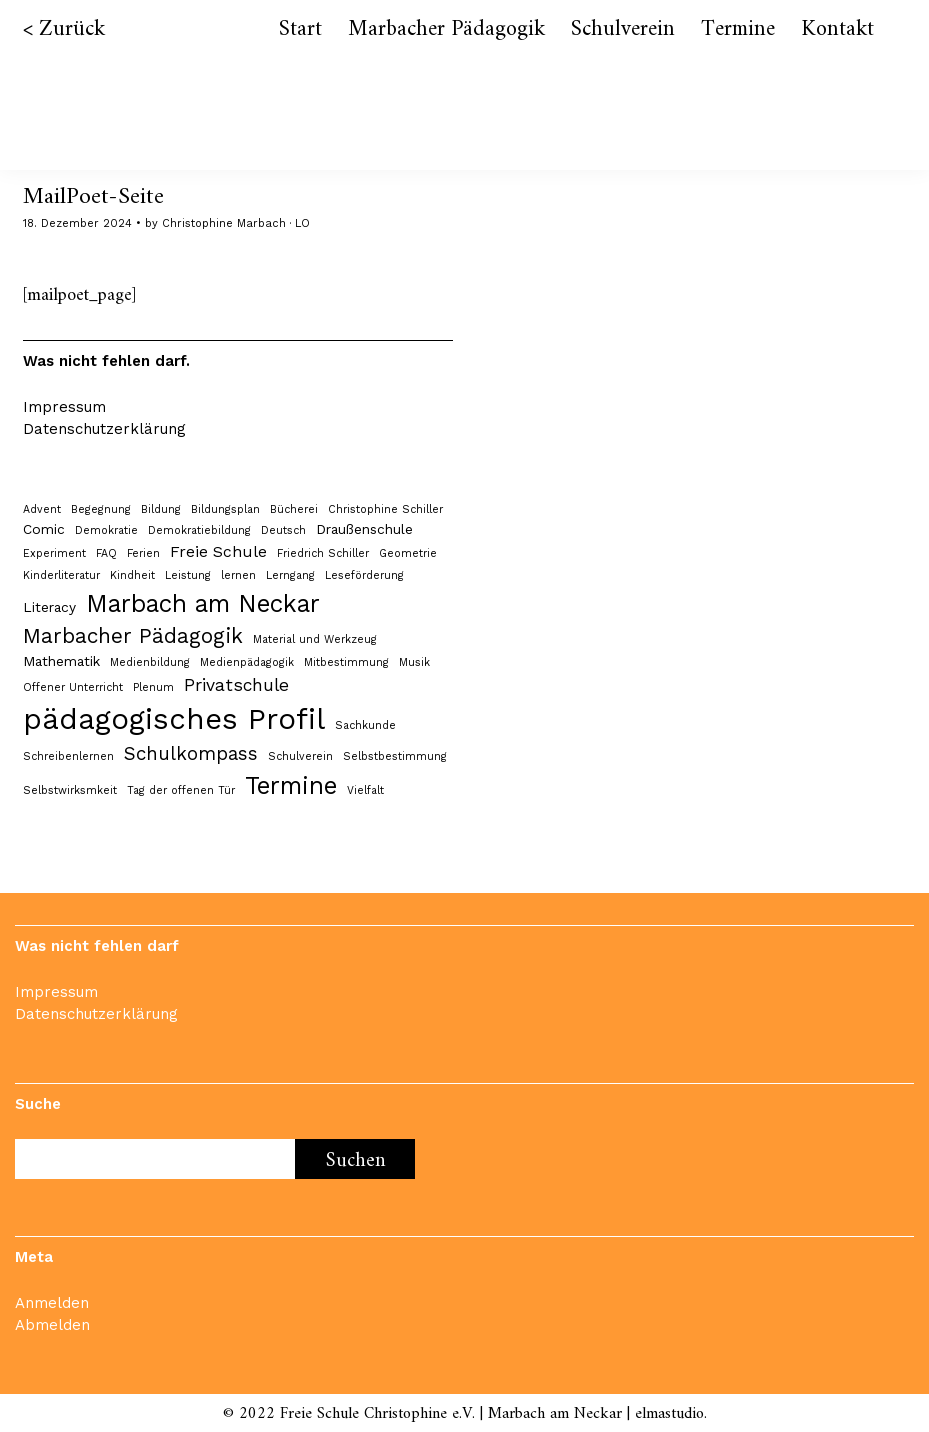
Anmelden (52, 1303)
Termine (738, 29)
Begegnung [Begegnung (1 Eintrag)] (101, 509)
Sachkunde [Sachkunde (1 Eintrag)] (365, 725)
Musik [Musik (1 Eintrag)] (414, 662)
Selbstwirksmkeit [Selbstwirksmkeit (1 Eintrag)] (70, 790)
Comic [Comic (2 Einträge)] (44, 529)
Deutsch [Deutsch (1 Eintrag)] (283, 530)
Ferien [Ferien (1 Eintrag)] (143, 553)
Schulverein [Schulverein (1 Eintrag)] (300, 756)
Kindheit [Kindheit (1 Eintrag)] (132, 575)
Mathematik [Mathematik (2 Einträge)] (61, 661)
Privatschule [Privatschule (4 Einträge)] (236, 685)
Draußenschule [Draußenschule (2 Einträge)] (364, 529)
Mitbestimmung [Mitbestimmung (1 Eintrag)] (346, 662)
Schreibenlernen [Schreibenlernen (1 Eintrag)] (68, 756)
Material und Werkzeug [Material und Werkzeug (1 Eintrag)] (315, 639)
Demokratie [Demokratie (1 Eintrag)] (106, 530)
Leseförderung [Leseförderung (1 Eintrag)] (364, 575)
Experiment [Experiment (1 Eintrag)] (54, 553)
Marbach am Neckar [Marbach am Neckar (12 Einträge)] (203, 603)
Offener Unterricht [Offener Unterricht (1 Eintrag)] (73, 687)
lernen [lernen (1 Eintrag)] (238, 575)
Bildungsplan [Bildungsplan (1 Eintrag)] (225, 509)
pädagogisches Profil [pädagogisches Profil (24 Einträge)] (174, 719)
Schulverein (623, 29)
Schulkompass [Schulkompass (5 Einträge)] (191, 754)
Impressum (64, 407)
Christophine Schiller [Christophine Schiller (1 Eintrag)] (385, 509)
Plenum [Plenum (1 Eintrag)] (153, 687)
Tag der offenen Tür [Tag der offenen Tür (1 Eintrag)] (181, 790)
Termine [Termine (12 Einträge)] (291, 785)
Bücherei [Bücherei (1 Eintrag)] (294, 509)
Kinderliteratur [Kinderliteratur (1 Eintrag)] (61, 575)
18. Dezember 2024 (77, 223)
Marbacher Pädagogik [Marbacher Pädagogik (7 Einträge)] (133, 636)
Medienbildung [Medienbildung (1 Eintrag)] (150, 662)
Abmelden (52, 1325)
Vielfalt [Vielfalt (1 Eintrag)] (365, 790)
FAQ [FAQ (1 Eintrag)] (106, 553)
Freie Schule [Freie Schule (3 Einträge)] (218, 551)
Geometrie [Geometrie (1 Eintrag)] (408, 553)
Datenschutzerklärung (104, 429)
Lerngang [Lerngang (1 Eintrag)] (290, 575)
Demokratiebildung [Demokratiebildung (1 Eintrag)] (199, 530)
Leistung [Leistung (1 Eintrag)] (188, 575)
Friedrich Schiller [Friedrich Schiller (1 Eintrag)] (323, 553)
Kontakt (837, 29)
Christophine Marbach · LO (236, 223)
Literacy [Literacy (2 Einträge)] (49, 607)
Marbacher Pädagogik (446, 29)
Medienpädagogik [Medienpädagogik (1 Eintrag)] (247, 662)
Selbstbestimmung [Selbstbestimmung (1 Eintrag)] (395, 756)
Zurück (72, 29)
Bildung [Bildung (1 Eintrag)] (161, 509)
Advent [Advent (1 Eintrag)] (42, 509)
